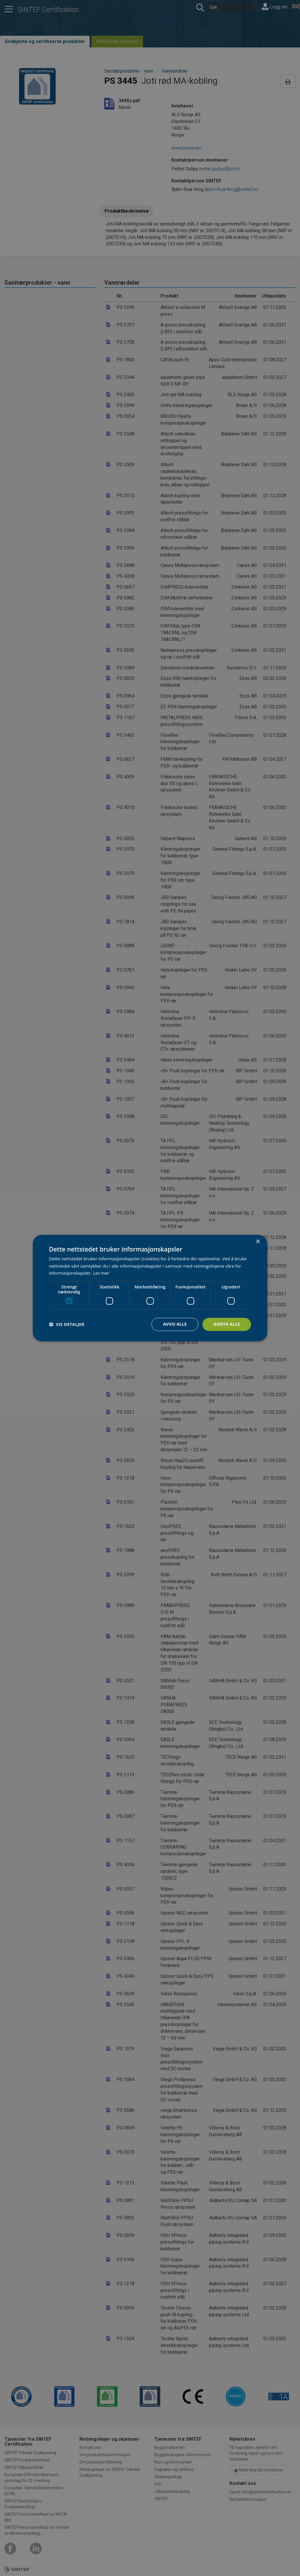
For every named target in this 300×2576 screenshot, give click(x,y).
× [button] (257, 1242)
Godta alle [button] (227, 1324)
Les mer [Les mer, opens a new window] (101, 1273)
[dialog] (150, 1288)
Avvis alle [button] (175, 1324)
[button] (66, 1324)
